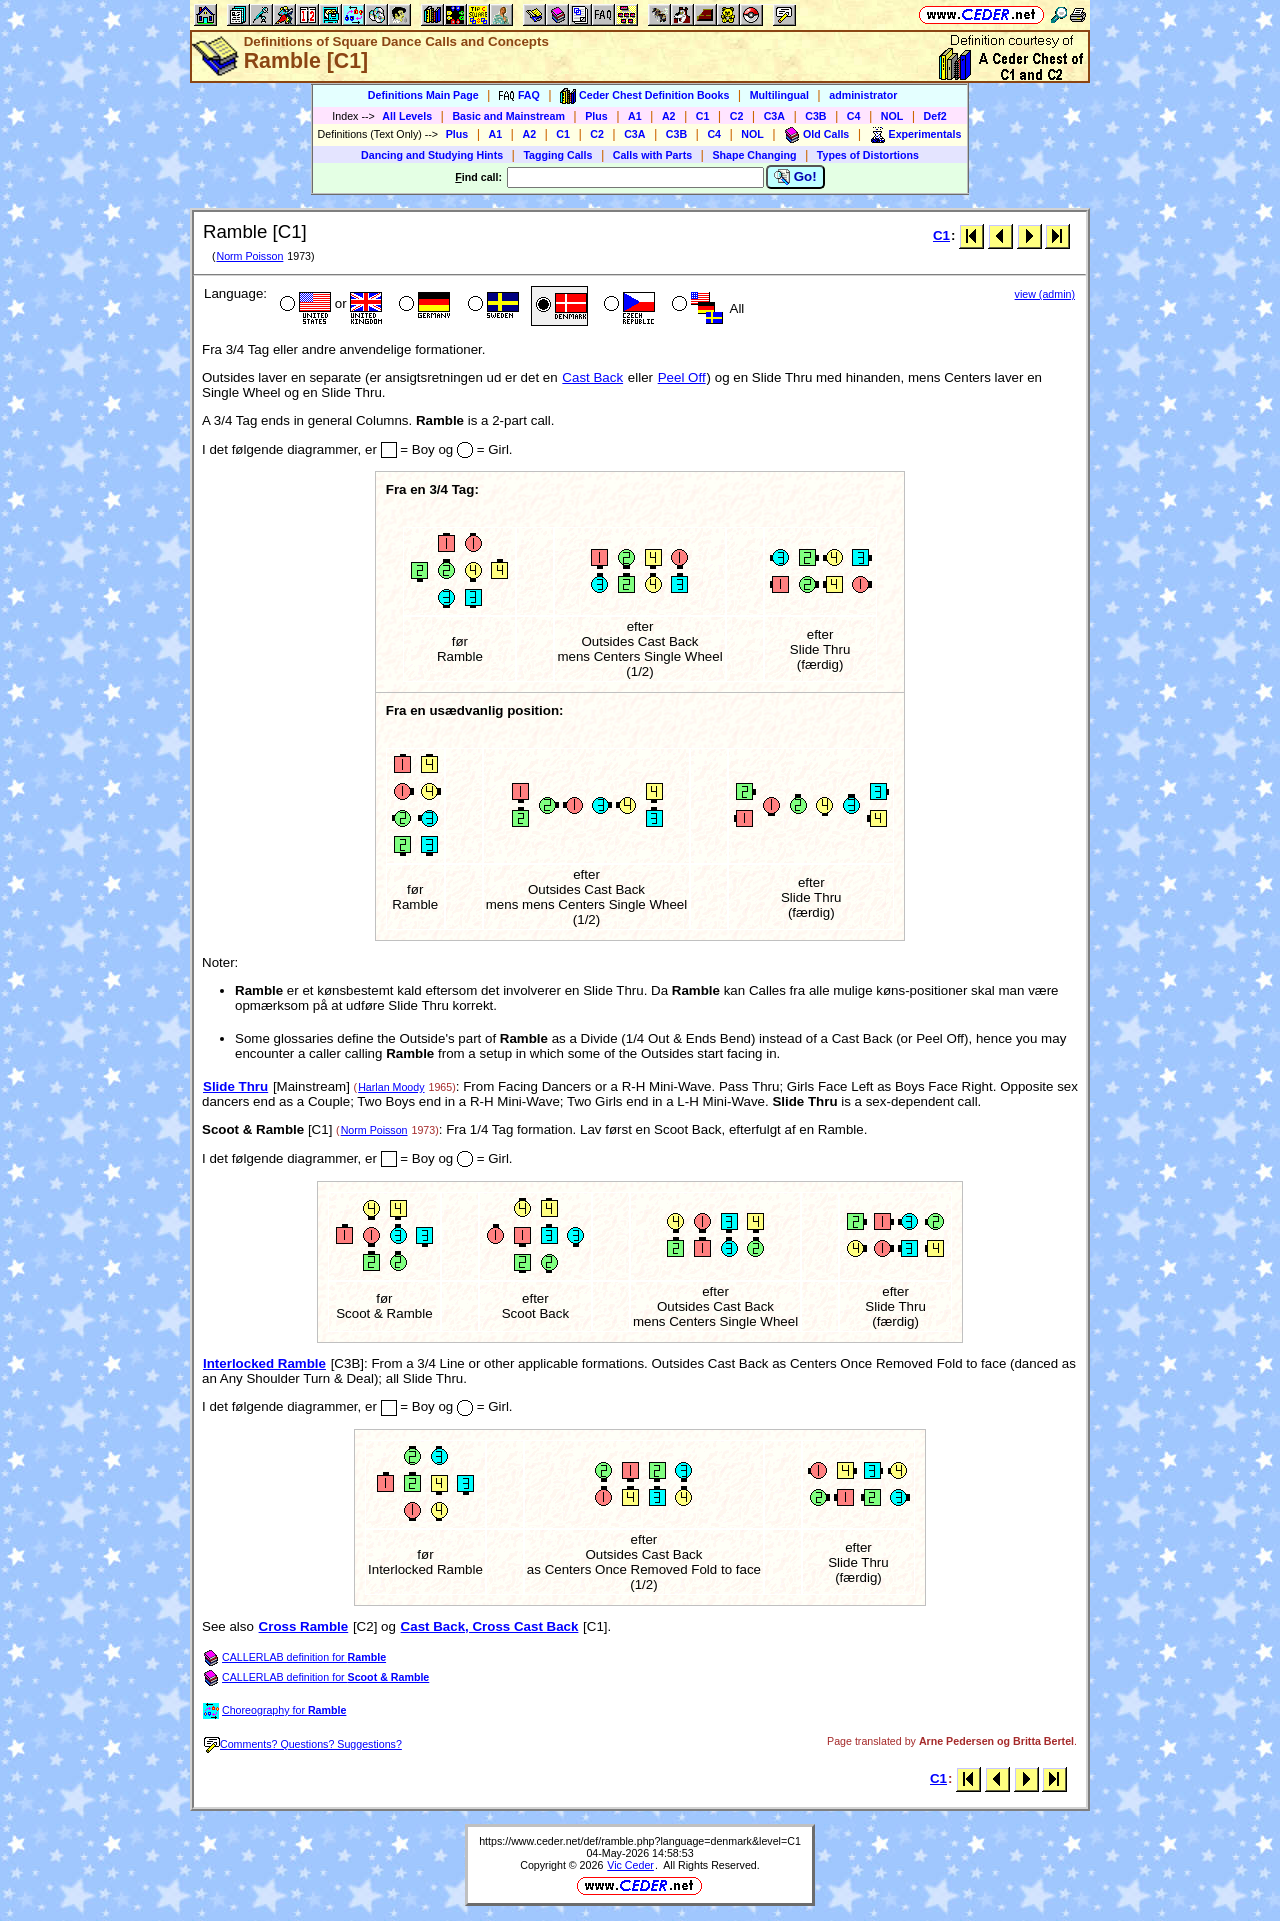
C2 (737, 116)
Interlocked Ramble (264, 1363)
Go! (795, 177)
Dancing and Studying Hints (432, 155)
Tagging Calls (557, 155)
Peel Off (682, 377)
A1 (635, 116)
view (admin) (1045, 294)
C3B (815, 116)
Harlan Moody (391, 1087)
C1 (703, 116)
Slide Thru (235, 1086)
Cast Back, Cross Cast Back (490, 1626)
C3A (774, 116)
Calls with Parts (652, 155)
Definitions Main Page (423, 95)
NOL (892, 116)
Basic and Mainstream (508, 116)
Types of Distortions (868, 155)
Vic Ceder (630, 1865)
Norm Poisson (249, 256)
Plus (596, 116)
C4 (854, 116)
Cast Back (592, 377)
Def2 (935, 116)
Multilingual (779, 95)
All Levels (407, 116)
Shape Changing (754, 155)
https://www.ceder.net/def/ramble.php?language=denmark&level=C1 (640, 1841)
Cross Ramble (304, 1626)
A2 (669, 116)
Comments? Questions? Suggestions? (303, 1744)
